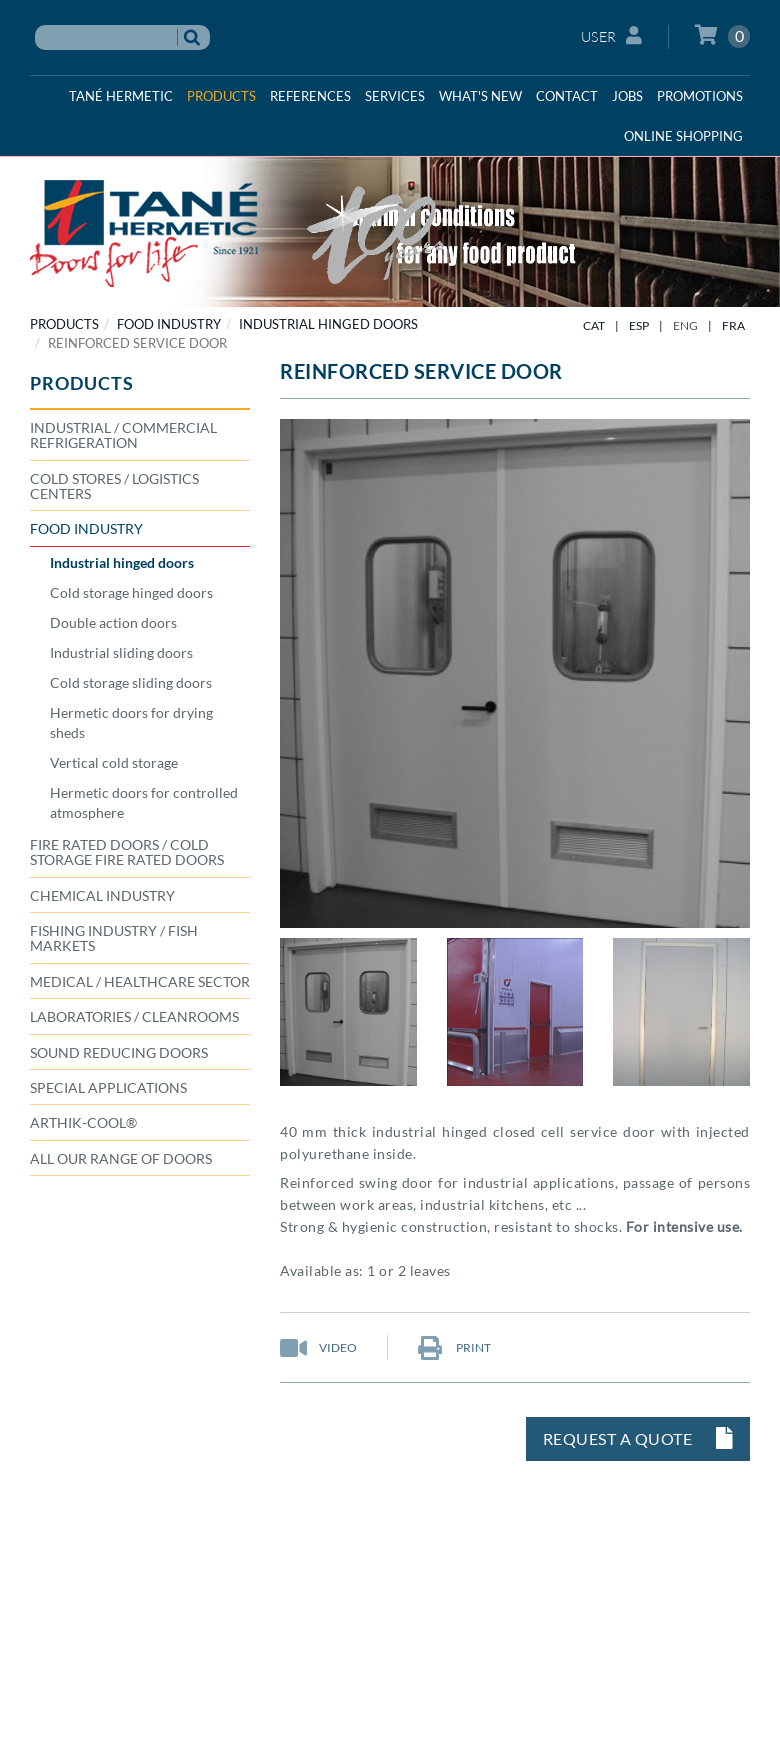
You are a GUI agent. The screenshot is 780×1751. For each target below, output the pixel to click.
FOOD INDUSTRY (169, 324)
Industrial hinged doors (328, 324)
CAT (594, 325)
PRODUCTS (64, 324)
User (612, 35)
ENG (685, 325)
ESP (639, 325)
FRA (733, 325)
